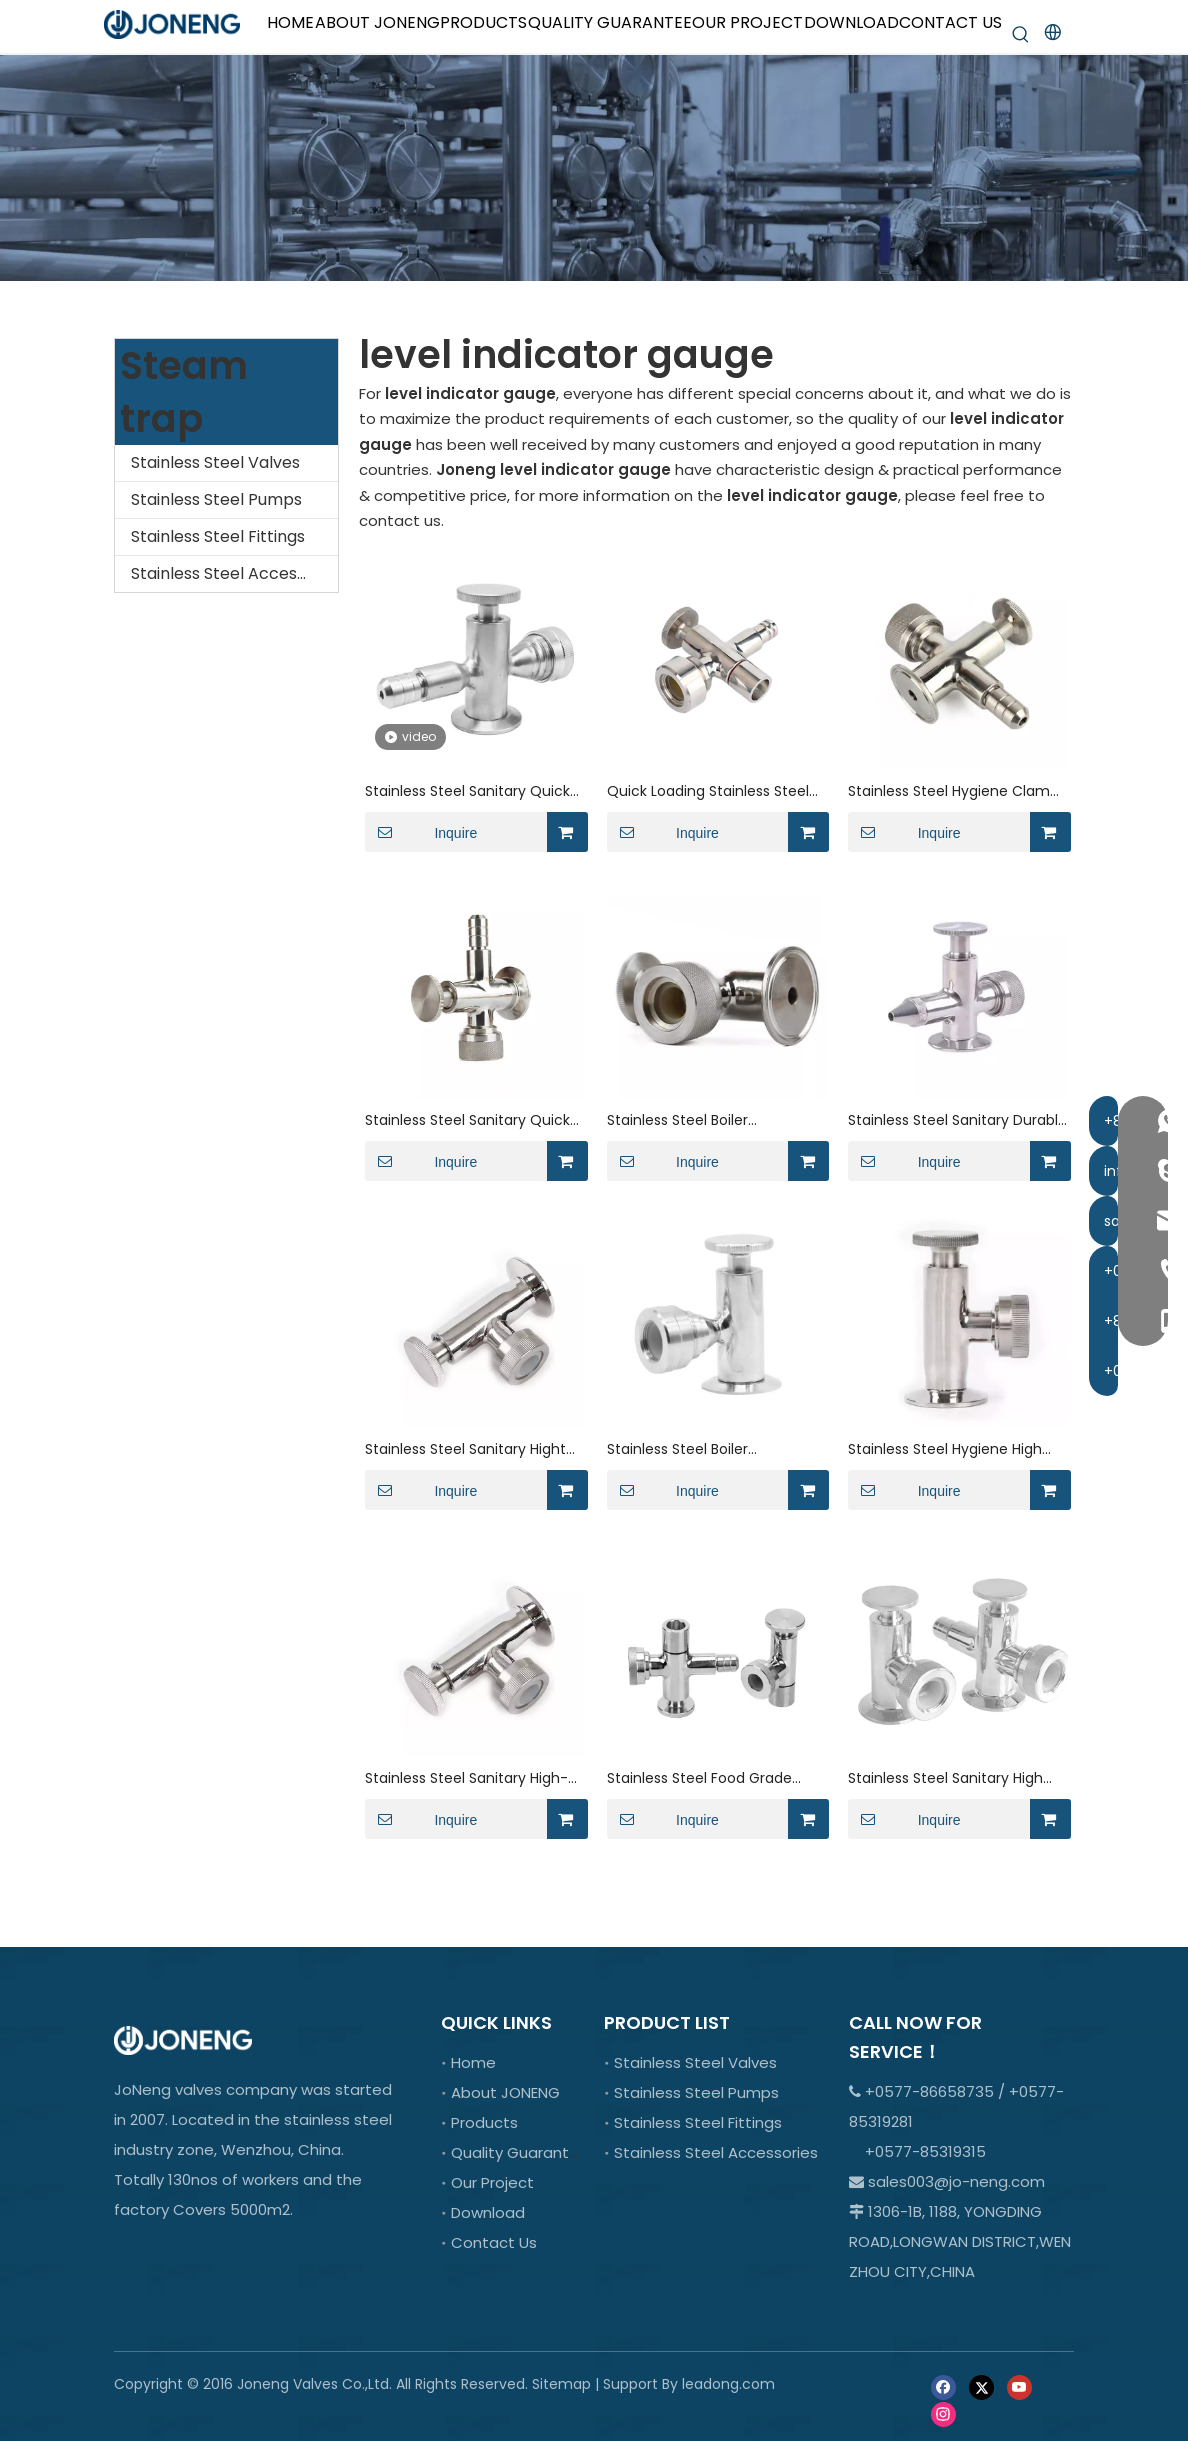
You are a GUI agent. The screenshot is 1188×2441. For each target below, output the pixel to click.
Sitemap (561, 2384)
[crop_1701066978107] (594, 168)
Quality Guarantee (520, 2152)
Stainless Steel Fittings (218, 536)
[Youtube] (1019, 2385)
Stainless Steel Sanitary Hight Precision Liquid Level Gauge (465, 1449)
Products (484, 2122)
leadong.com (728, 2384)
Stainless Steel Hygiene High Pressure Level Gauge (945, 1449)
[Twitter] (981, 2385)
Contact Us (494, 2242)
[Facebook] (943, 2385)
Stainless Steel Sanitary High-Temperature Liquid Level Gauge (466, 1778)
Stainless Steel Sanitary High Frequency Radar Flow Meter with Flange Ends (946, 1778)
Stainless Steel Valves (215, 462)
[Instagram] (943, 2413)
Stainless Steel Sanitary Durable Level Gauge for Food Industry (957, 1120)
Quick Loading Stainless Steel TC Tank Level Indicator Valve (709, 791)
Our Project (492, 2182)
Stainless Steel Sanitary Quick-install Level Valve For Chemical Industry (474, 791)
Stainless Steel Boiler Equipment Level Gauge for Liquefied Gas (702, 1120)
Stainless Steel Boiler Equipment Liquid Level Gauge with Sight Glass (711, 1449)
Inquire (421, 832)
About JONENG (505, 2092)
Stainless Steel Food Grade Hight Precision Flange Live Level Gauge (699, 1778)
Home (473, 2062)
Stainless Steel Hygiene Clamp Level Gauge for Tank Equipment (953, 791)
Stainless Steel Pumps (216, 499)
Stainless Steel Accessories (234, 573)
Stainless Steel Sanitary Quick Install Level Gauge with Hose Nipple (467, 1120)
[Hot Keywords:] (1021, 35)
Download (488, 2212)
